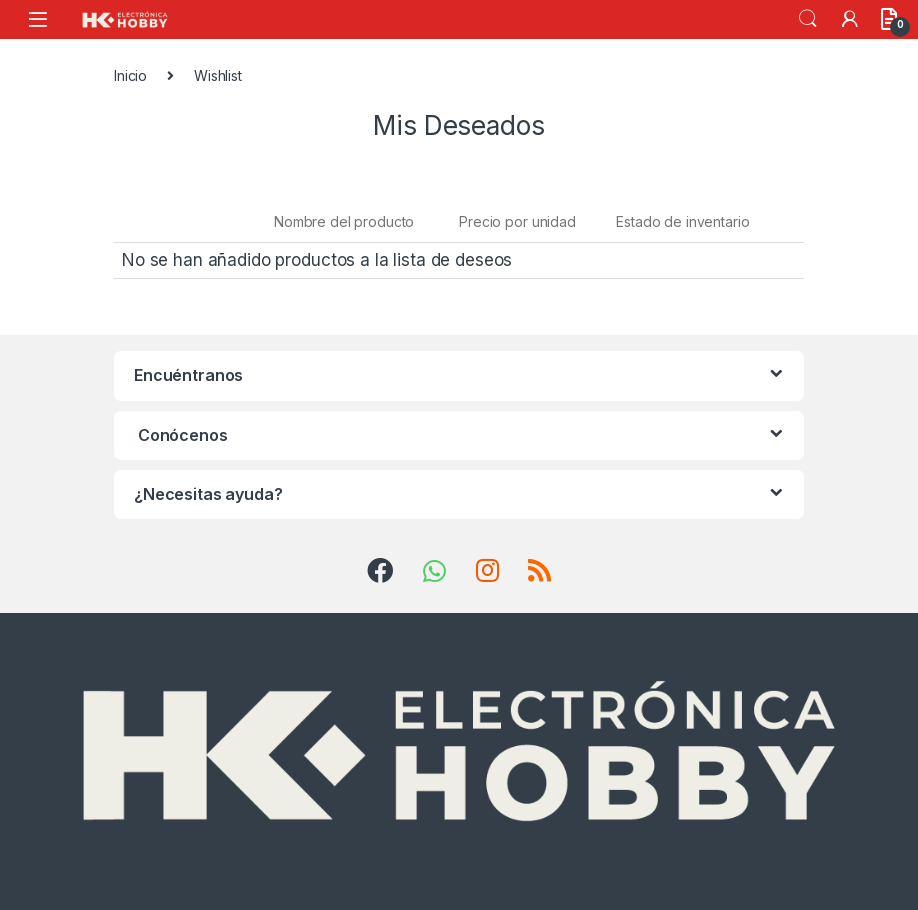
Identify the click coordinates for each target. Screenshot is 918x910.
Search (808, 19)
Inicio (130, 75)
